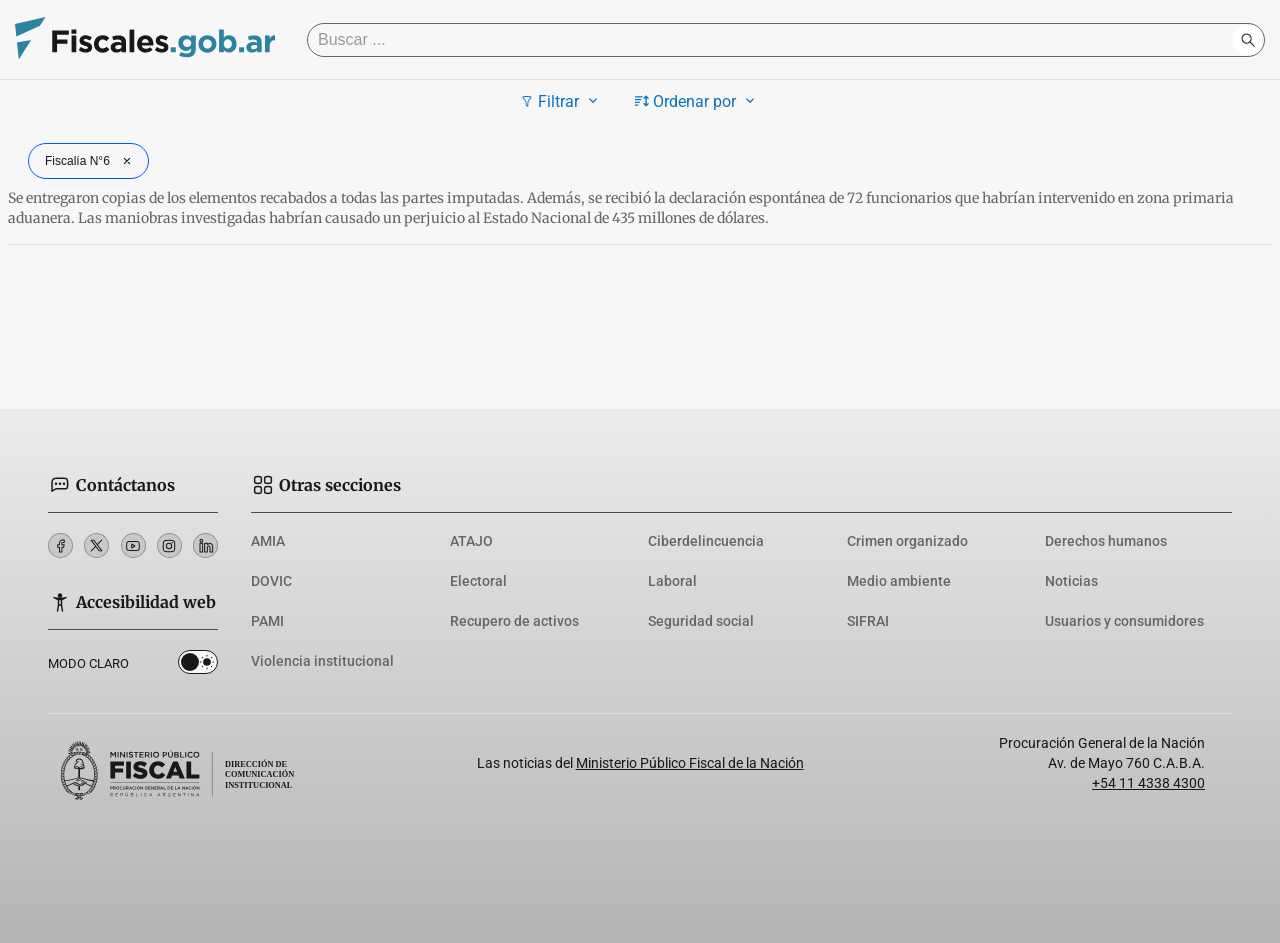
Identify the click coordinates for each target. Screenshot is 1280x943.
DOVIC (271, 581)
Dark (198, 666)
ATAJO (471, 541)
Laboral (672, 581)
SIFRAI (868, 621)
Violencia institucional (322, 661)
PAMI (267, 621)
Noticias (1071, 581)
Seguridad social (701, 621)
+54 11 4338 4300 (1148, 783)
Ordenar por (697, 101)
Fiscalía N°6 (90, 161)
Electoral (478, 581)
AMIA (268, 541)
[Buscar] (775, 40)
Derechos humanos (1106, 541)
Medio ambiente (899, 581)
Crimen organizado (907, 541)
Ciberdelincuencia (706, 541)
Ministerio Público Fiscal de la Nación (690, 763)
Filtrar (561, 101)
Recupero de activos (514, 621)
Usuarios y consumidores (1124, 621)
